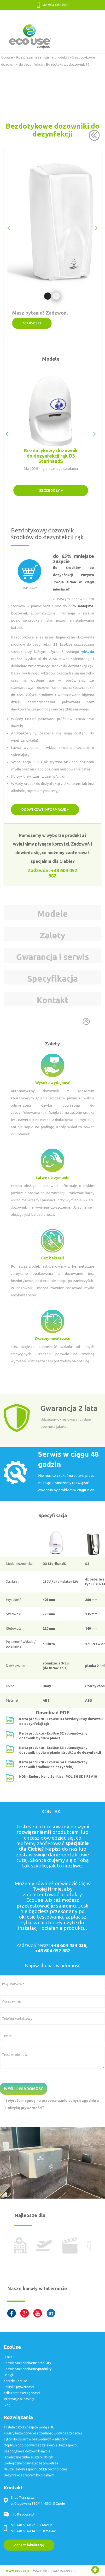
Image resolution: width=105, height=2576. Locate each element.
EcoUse (12, 2347)
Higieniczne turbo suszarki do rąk (28, 2457)
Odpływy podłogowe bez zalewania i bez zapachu (41, 2445)
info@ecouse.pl (22, 2514)
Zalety (52, 935)
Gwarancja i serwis (52, 957)
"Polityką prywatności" (24, 2108)
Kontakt (53, 1000)
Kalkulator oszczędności (22, 2393)
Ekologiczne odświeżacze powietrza (31, 2463)
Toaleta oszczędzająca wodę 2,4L (29, 2427)
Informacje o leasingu (19, 2399)
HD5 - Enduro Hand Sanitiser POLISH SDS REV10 (58, 1776)
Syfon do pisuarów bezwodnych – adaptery (36, 2439)
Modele (52, 913)
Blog (7, 2405)
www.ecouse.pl (18, 2571)
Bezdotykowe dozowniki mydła (27, 2451)
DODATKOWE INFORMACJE (45, 809)
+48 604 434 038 (68, 1945)
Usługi (8, 2375)
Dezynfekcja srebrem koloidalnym (29, 2475)
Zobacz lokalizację (29, 2545)
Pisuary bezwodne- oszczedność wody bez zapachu (43, 2433)
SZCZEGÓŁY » (51, 490)
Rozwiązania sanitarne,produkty (42, 57)
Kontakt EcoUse (15, 2381)
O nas (8, 2357)
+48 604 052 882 (54, 5)
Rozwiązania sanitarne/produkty (28, 2369)
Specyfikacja (52, 978)
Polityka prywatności (19, 2387)
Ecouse (7, 57)
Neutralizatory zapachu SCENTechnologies (36, 2469)
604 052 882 (32, 323)
